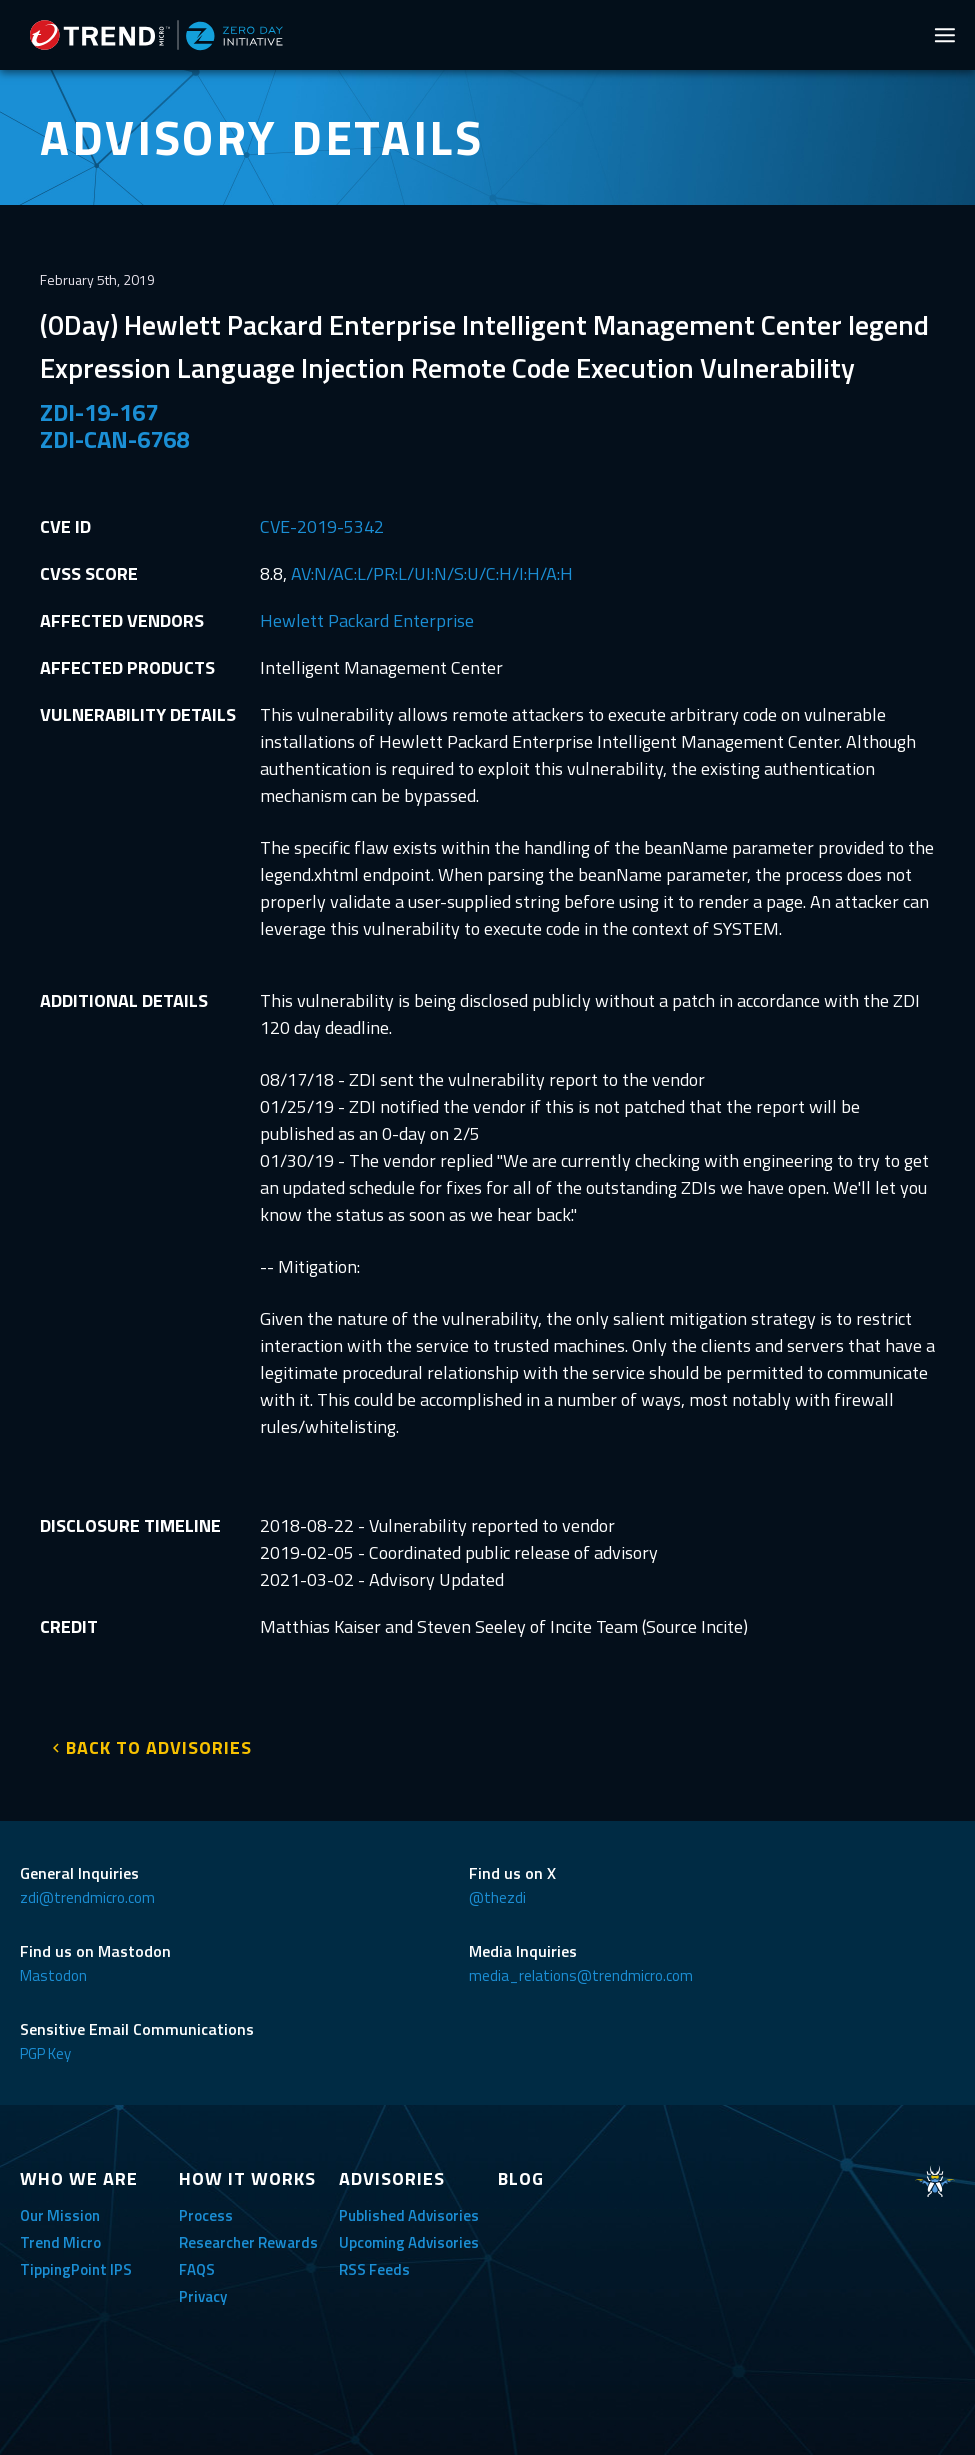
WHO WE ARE (79, 2178)
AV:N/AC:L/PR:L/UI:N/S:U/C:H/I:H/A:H (432, 573)
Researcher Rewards (248, 2242)
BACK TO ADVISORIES (159, 1747)
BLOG (521, 2178)
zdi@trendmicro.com (87, 1897)
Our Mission (60, 2215)
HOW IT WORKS (247, 2178)
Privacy (203, 2296)
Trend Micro (60, 2242)
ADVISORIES (392, 2178)
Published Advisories (409, 2215)
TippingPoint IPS (76, 2269)
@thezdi (497, 1897)
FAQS (197, 2269)
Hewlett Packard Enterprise (367, 620)
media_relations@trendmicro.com (581, 1975)
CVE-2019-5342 (322, 526)
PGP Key (45, 2053)
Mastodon (53, 1975)
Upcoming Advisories (409, 2242)
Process (206, 2215)
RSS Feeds (374, 2269)
